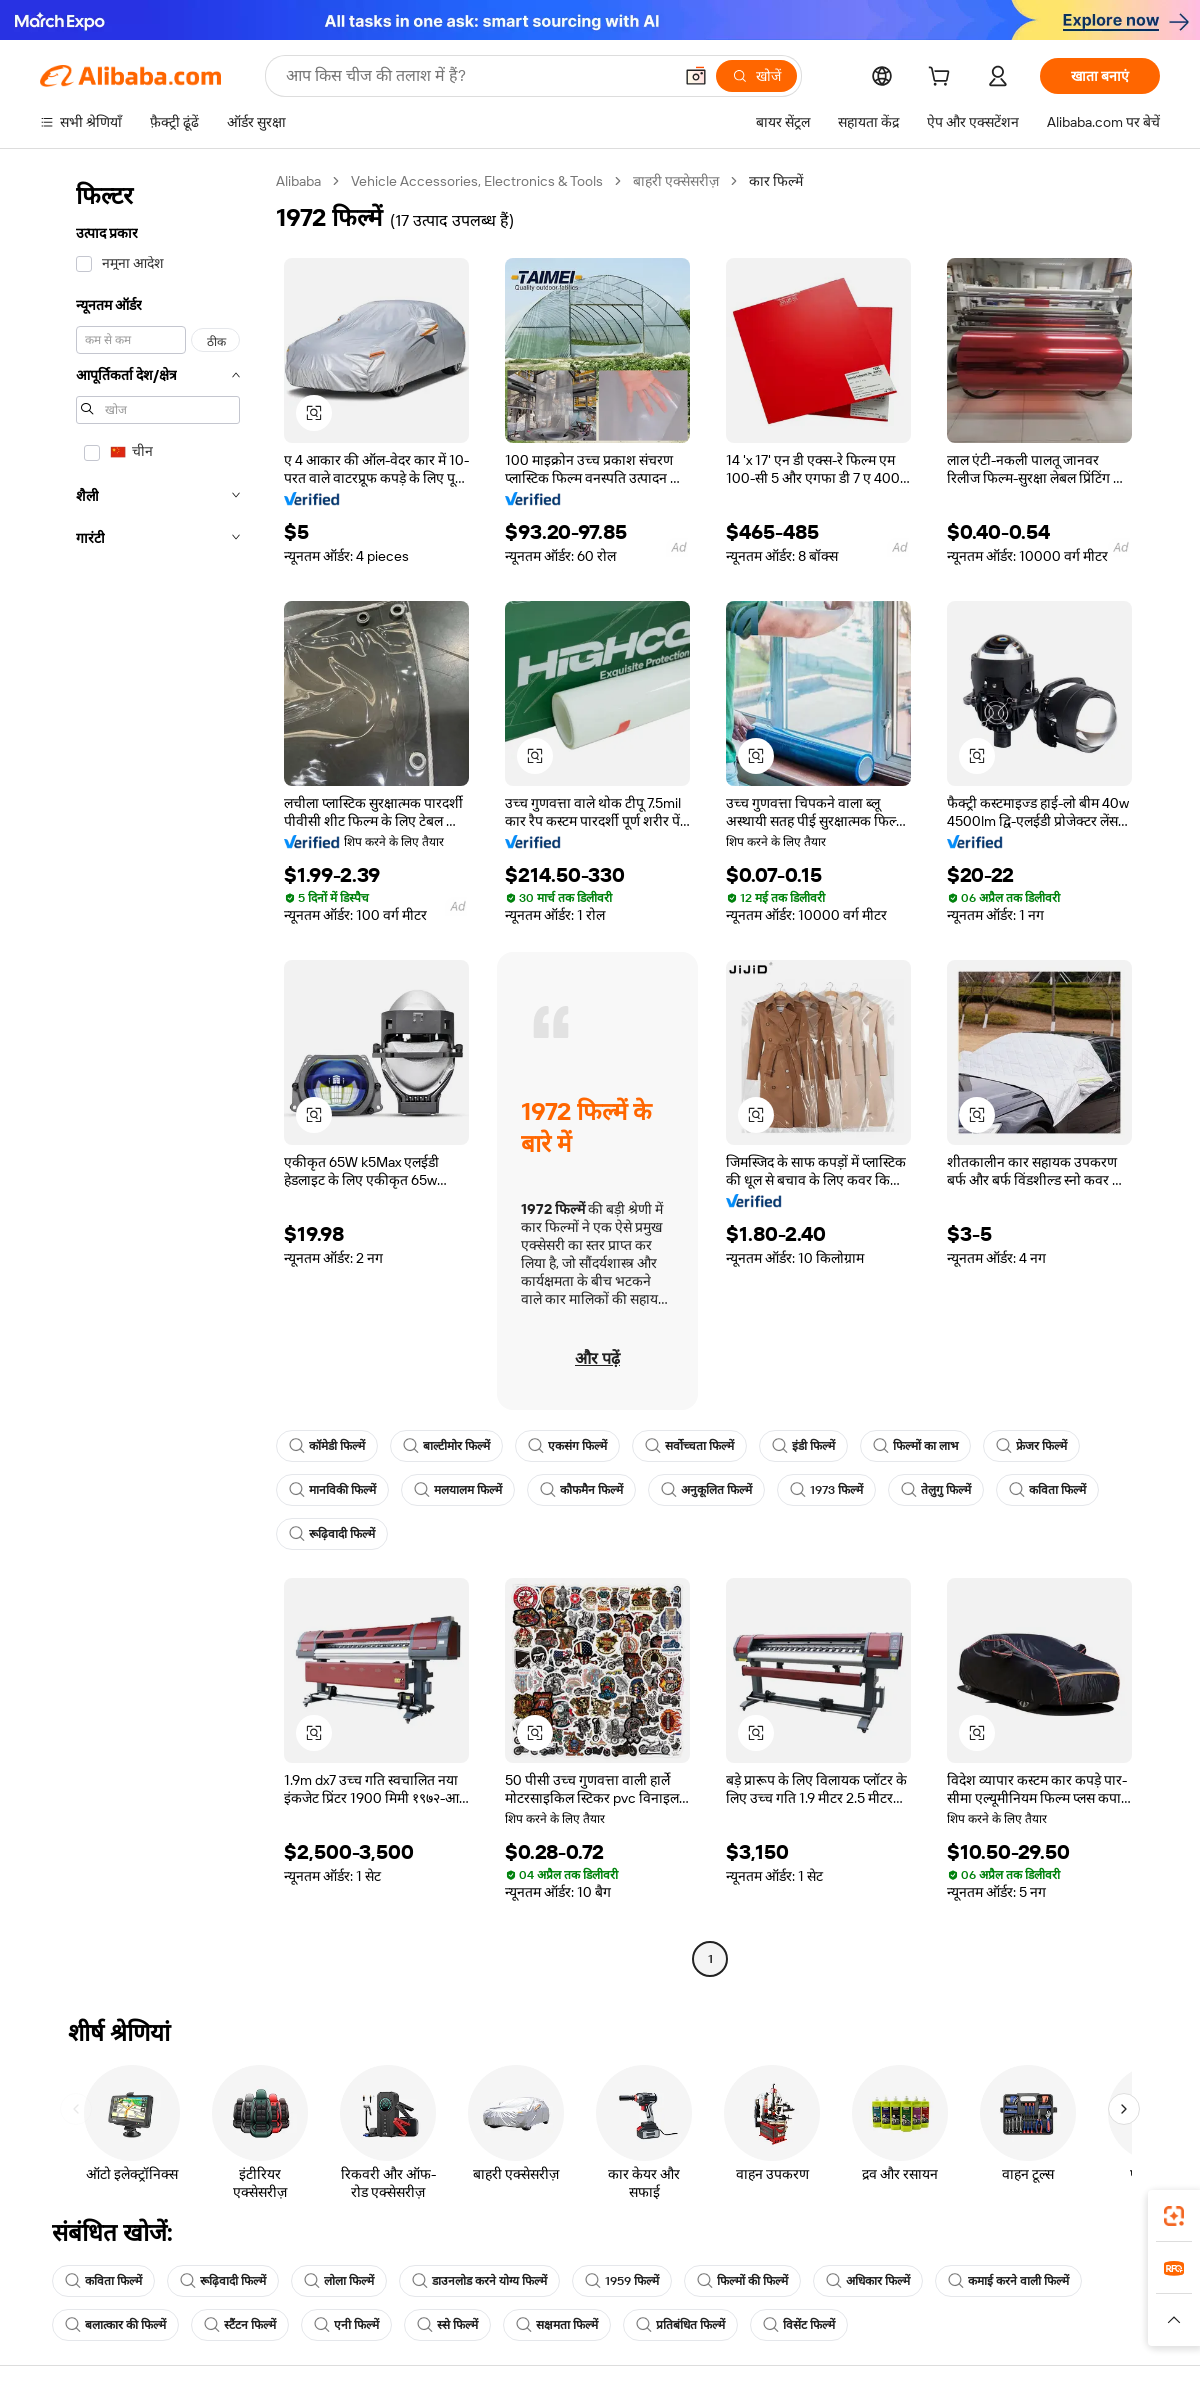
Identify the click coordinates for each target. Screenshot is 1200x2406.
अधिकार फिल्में (868, 2281)
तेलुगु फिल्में (936, 1490)
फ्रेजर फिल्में (1031, 1446)
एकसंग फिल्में (567, 1446)
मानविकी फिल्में (332, 1490)
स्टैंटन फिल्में (240, 2325)
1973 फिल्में (826, 1490)
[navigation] (152, 1072)
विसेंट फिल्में (799, 2325)
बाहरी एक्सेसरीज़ (676, 181)
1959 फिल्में (622, 2281)
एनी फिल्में (346, 2325)
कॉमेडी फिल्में (327, 1446)
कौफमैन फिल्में (581, 1490)
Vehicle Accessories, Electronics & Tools (477, 181)
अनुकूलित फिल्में (706, 1490)
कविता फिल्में (1047, 1490)
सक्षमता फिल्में (557, 2325)
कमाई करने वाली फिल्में (1008, 2281)
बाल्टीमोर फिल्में (446, 1446)
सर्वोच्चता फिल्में (689, 1446)
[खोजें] (756, 76)
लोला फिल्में (339, 2281)
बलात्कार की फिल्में (115, 2325)
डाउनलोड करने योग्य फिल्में (479, 2281)
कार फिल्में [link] (776, 181)
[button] (696, 76)
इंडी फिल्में (803, 1446)
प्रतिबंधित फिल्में (680, 2325)
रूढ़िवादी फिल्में (332, 1534)
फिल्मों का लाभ (915, 1446)
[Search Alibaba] (477, 76)
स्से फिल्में (447, 2325)
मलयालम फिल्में (458, 1490)
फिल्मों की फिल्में (742, 2281)
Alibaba (298, 181)
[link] (1174, 2216)
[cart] (943, 79)
